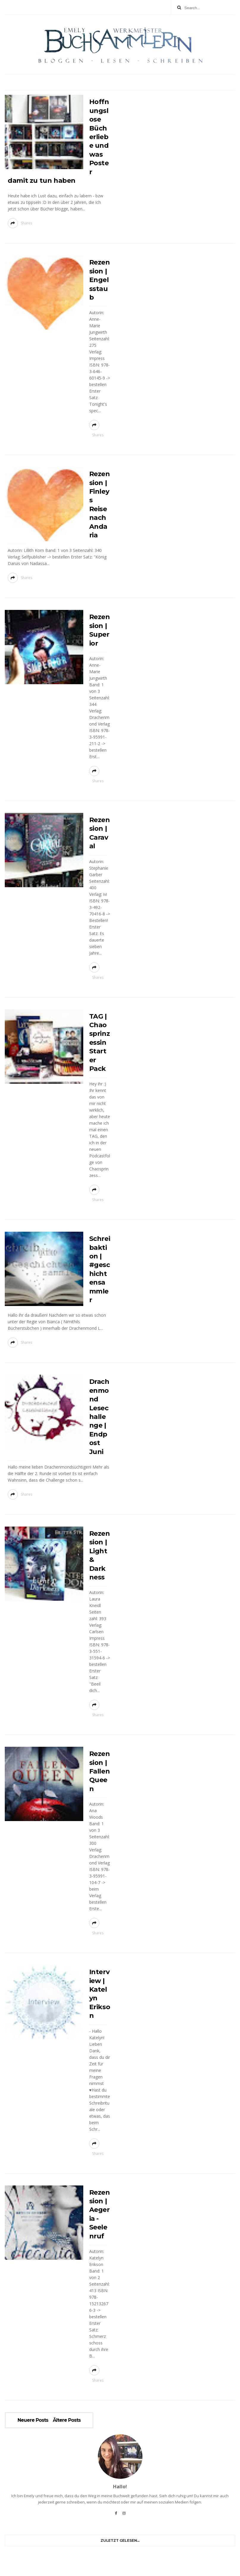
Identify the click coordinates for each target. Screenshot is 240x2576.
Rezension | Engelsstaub (99, 279)
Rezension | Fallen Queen (99, 1771)
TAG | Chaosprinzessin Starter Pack (99, 1042)
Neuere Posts (33, 2420)
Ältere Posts (67, 2420)
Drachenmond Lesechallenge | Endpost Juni (99, 1416)
